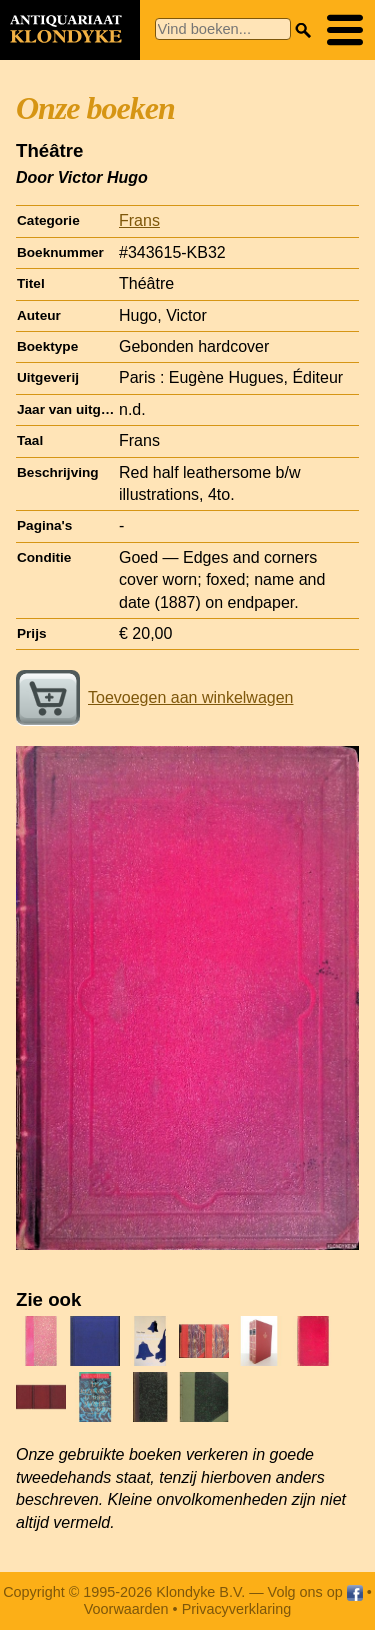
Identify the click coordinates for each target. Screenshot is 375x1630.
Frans (139, 220)
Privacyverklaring (237, 1609)
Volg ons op (315, 1592)
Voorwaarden (126, 1609)
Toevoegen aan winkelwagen (154, 697)
